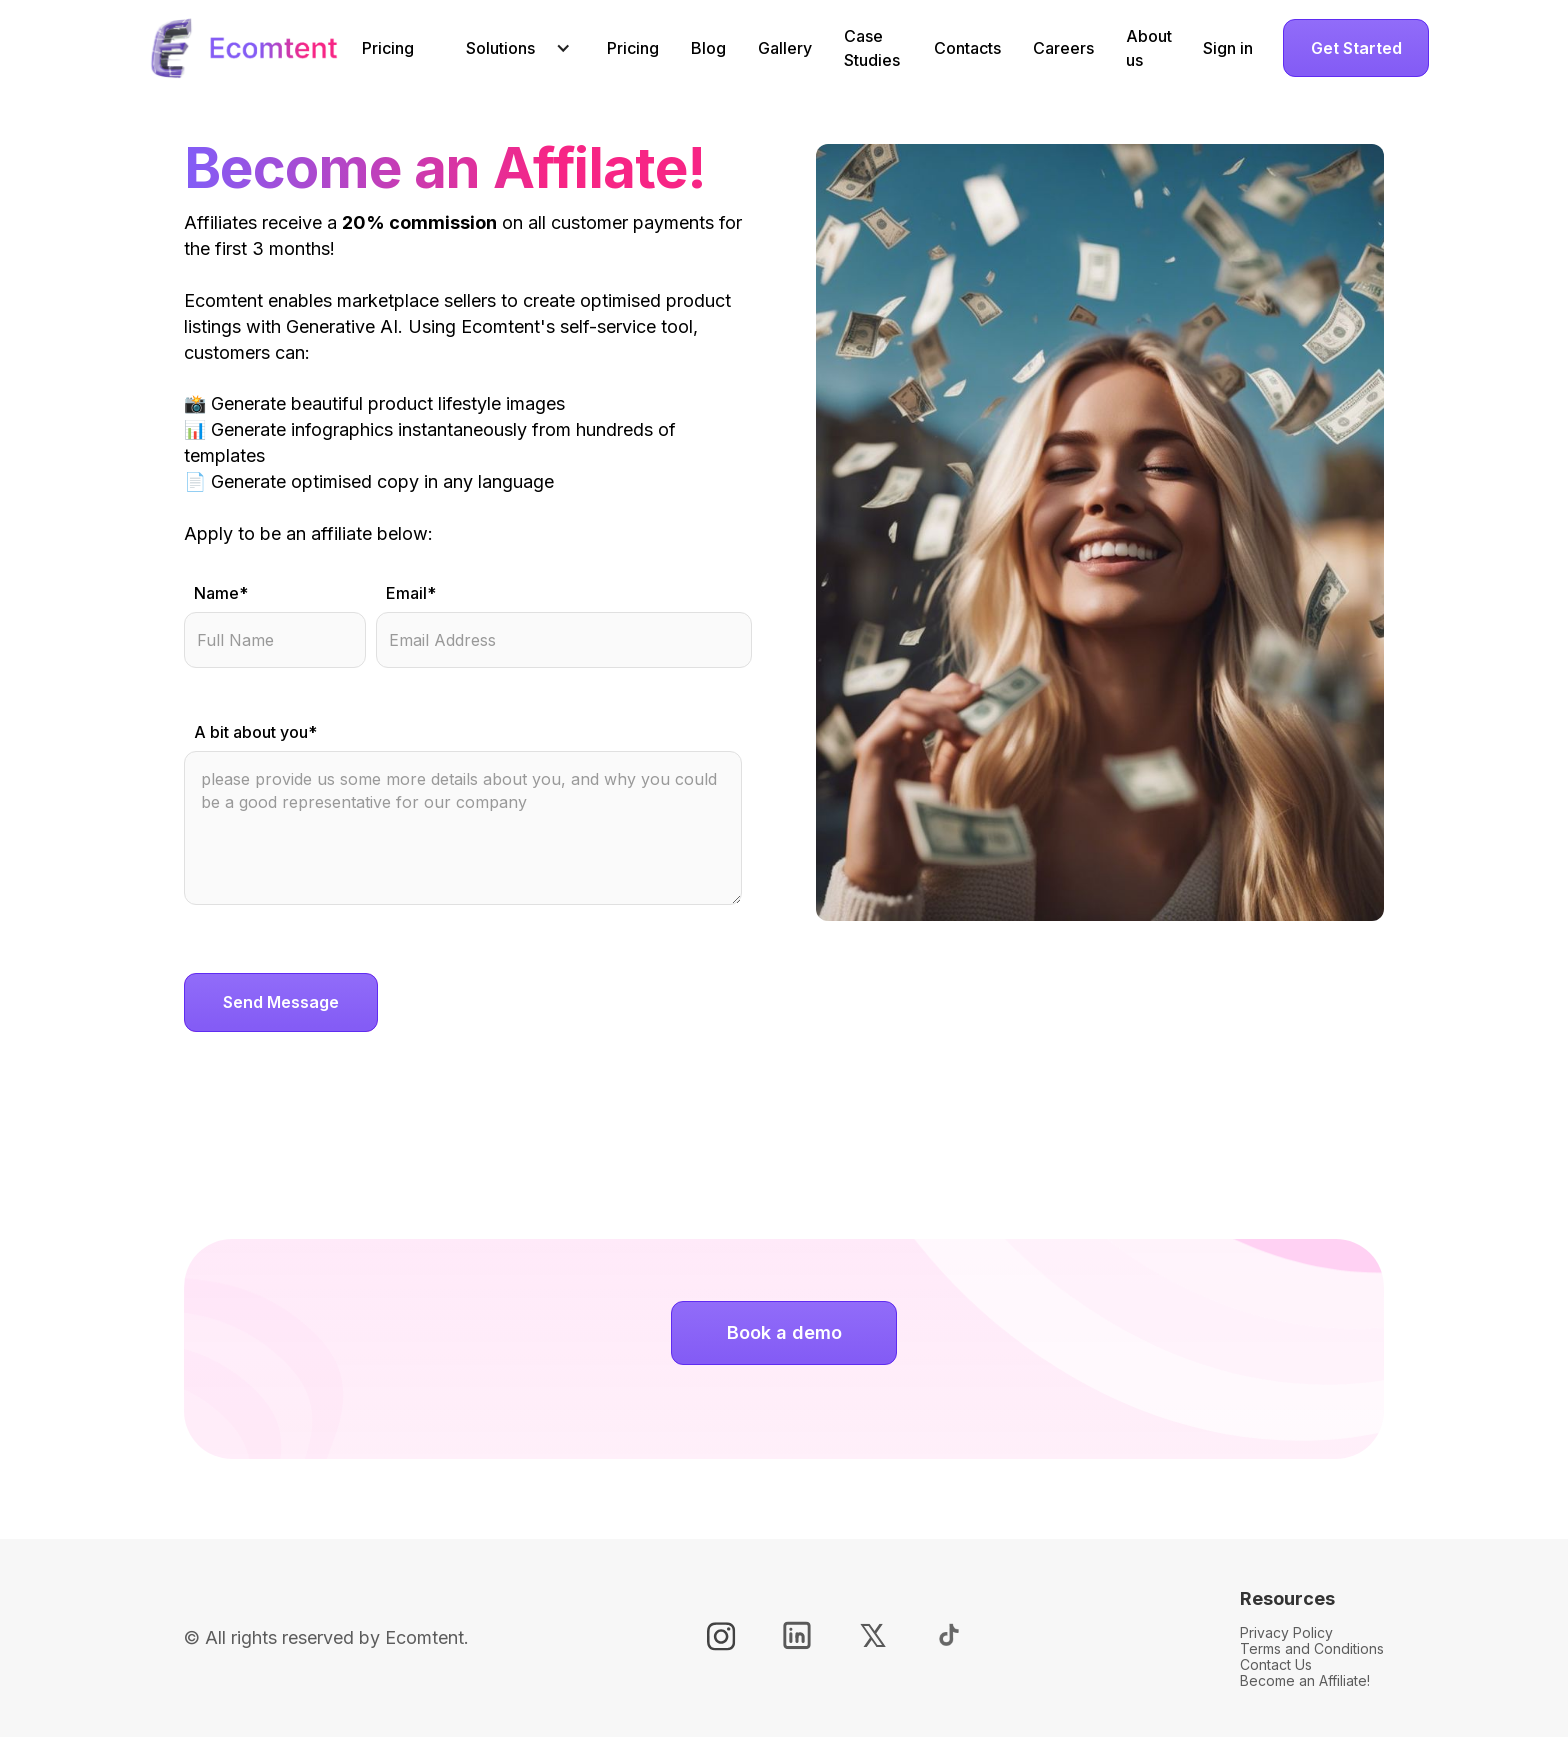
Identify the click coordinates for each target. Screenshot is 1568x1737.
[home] (242, 48)
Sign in (1228, 48)
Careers (1063, 48)
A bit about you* (255, 732)
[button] (510, 48)
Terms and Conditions (1312, 1648)
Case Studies (872, 48)
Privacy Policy (1286, 1632)
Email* (411, 593)
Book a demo (784, 1332)
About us (1149, 48)
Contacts (967, 48)
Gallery (785, 48)
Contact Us (1276, 1664)
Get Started (1356, 48)
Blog (708, 48)
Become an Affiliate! (1305, 1680)
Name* (221, 593)
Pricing (388, 48)
